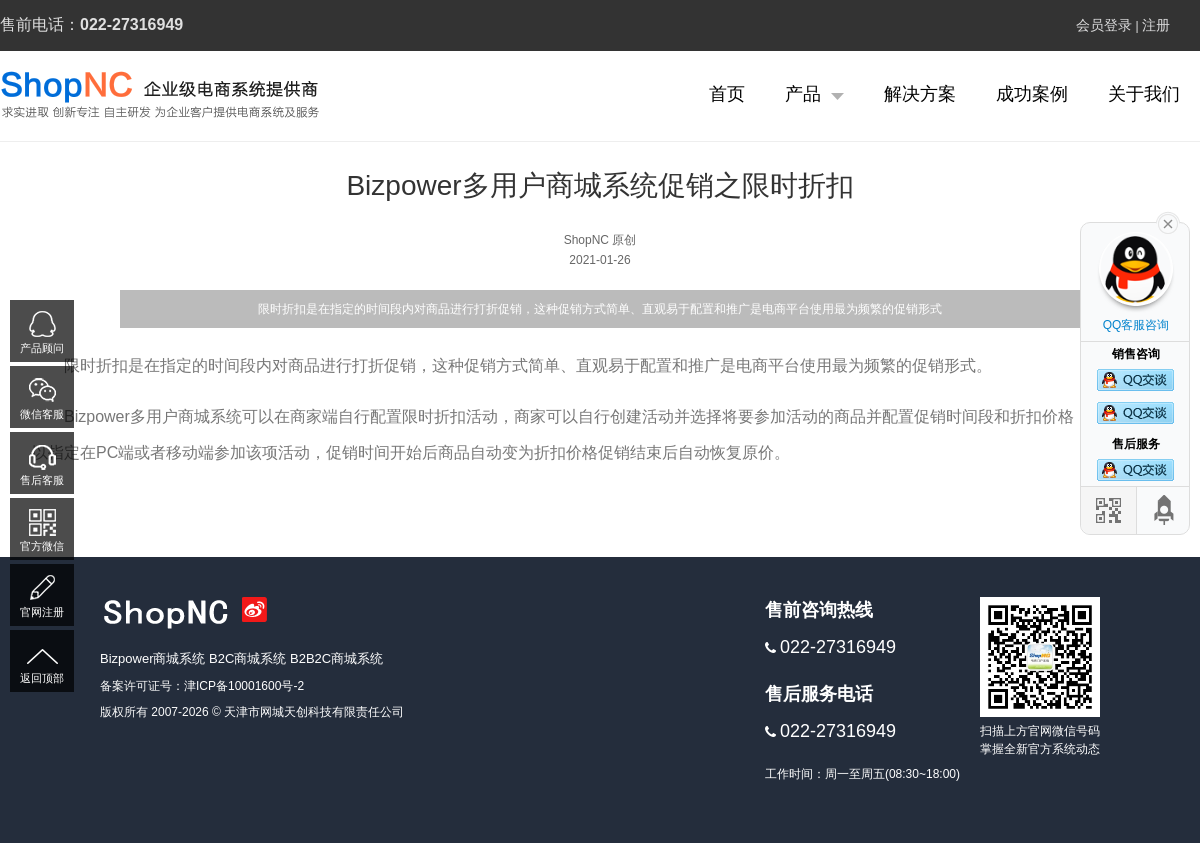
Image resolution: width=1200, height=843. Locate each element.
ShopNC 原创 (600, 240)
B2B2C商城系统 (336, 658)
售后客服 (42, 480)
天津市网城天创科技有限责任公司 (314, 712)
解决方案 (920, 94)
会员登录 (1104, 25)
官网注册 (42, 612)
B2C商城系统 (249, 658)
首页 (727, 94)
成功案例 (1032, 94)
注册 (1156, 25)
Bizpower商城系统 (154, 658)
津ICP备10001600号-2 (244, 686)
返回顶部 (42, 678)
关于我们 (1144, 94)
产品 (814, 94)
